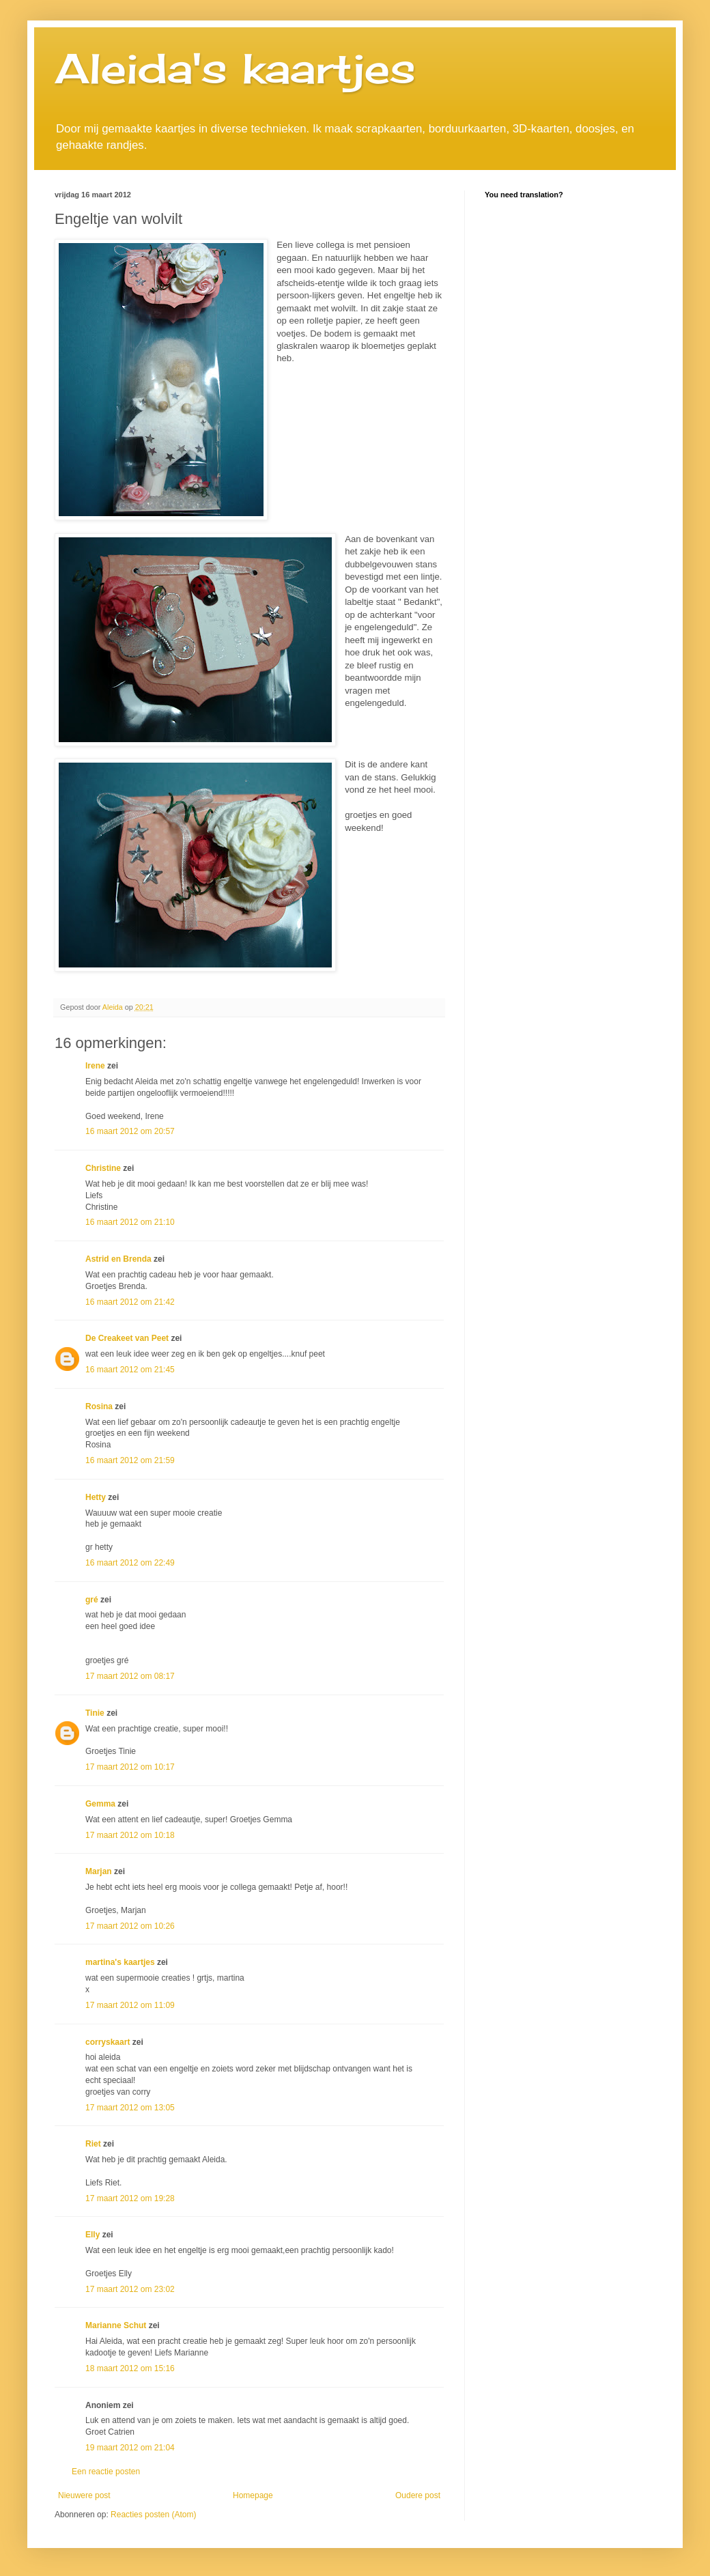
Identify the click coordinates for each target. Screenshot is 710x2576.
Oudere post (417, 2495)
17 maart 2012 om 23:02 (130, 2289)
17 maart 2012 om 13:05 (130, 2107)
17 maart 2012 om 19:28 (130, 2198)
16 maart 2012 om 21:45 (130, 1369)
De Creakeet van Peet (127, 1338)
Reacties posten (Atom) (153, 2514)
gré (91, 1599)
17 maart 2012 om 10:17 (130, 1767)
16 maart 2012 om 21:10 (130, 1222)
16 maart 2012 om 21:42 (130, 1302)
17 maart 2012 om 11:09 (130, 2005)
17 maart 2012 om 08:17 (130, 1676)
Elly (92, 2234)
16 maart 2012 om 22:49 (130, 1563)
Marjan (99, 1871)
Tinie (94, 1713)
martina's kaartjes (120, 1962)
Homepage (253, 2495)
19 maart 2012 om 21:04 (130, 2447)
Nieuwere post (84, 2495)
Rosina (99, 1406)
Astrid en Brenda (118, 1259)
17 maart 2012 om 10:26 (130, 1926)
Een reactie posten (106, 2471)
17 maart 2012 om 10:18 (130, 1835)
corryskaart (107, 2042)
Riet (93, 2144)
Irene (95, 1066)
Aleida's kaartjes (235, 68)
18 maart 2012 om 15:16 (130, 2368)
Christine (103, 1168)
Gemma (100, 1804)
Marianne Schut (115, 2325)
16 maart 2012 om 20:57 (130, 1131)
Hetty (95, 1497)
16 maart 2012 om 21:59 (130, 1460)
